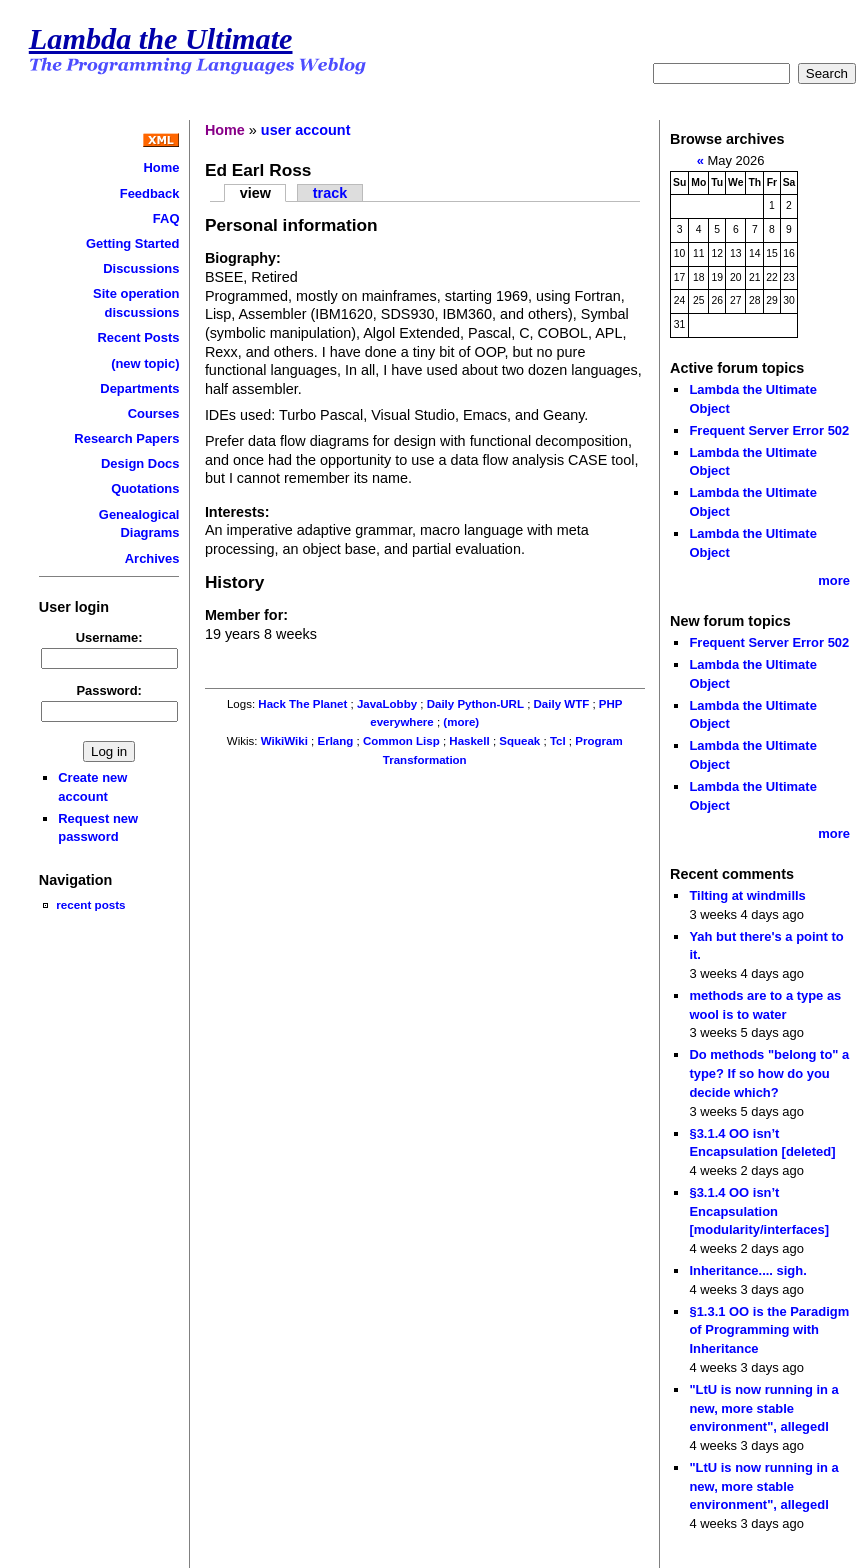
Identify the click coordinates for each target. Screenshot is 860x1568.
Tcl (558, 741)
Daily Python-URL (475, 704)
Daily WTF (562, 704)
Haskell (469, 741)
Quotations (145, 488)
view (255, 193)
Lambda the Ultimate (161, 39)
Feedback (150, 193)
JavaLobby (387, 704)
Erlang (336, 741)
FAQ (166, 218)
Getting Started (133, 243)
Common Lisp (401, 741)
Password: (109, 690)
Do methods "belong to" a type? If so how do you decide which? (769, 1073)
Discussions (141, 268)
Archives (152, 558)
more (834, 580)
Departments (139, 388)
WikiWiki (284, 741)
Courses (154, 413)
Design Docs (140, 463)
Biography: (243, 258)
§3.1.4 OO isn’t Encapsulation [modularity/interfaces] (759, 1211)
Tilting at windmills (747, 895)
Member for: (246, 615)
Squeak (519, 741)
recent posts (90, 904)
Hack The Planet (302, 704)
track (330, 193)
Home (161, 167)
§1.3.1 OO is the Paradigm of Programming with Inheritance (769, 1330)
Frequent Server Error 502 (769, 430)
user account (306, 130)
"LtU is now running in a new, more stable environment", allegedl (763, 1408)
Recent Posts (138, 337)
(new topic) (145, 363)
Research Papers (126, 438)
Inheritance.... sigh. (747, 1270)
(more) (461, 722)
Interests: (237, 512)
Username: (109, 637)
